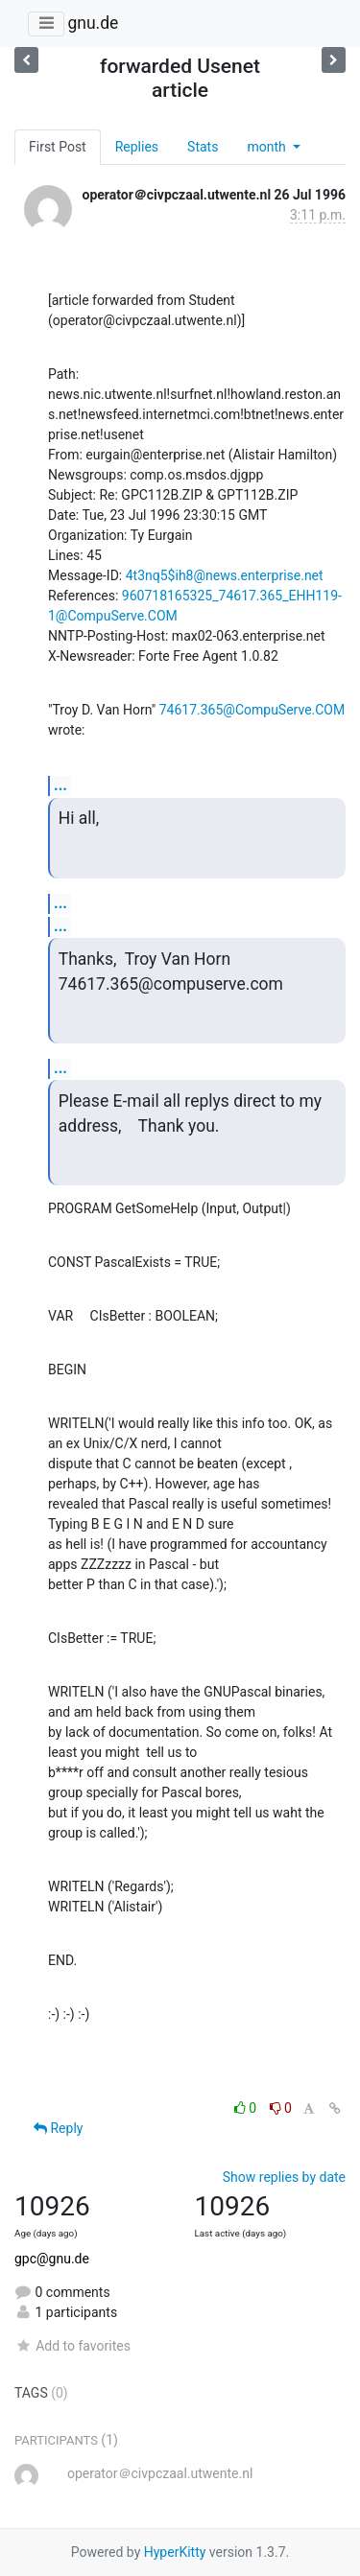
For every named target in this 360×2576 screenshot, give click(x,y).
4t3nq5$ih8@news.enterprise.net (225, 575)
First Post (57, 146)
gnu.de (92, 23)
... (60, 785)
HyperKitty (175, 2552)
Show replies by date (284, 2177)
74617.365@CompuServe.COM (252, 709)
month (268, 146)
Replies (136, 146)
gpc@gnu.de (51, 2258)
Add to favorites (72, 2346)
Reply (58, 2128)
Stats (202, 146)
